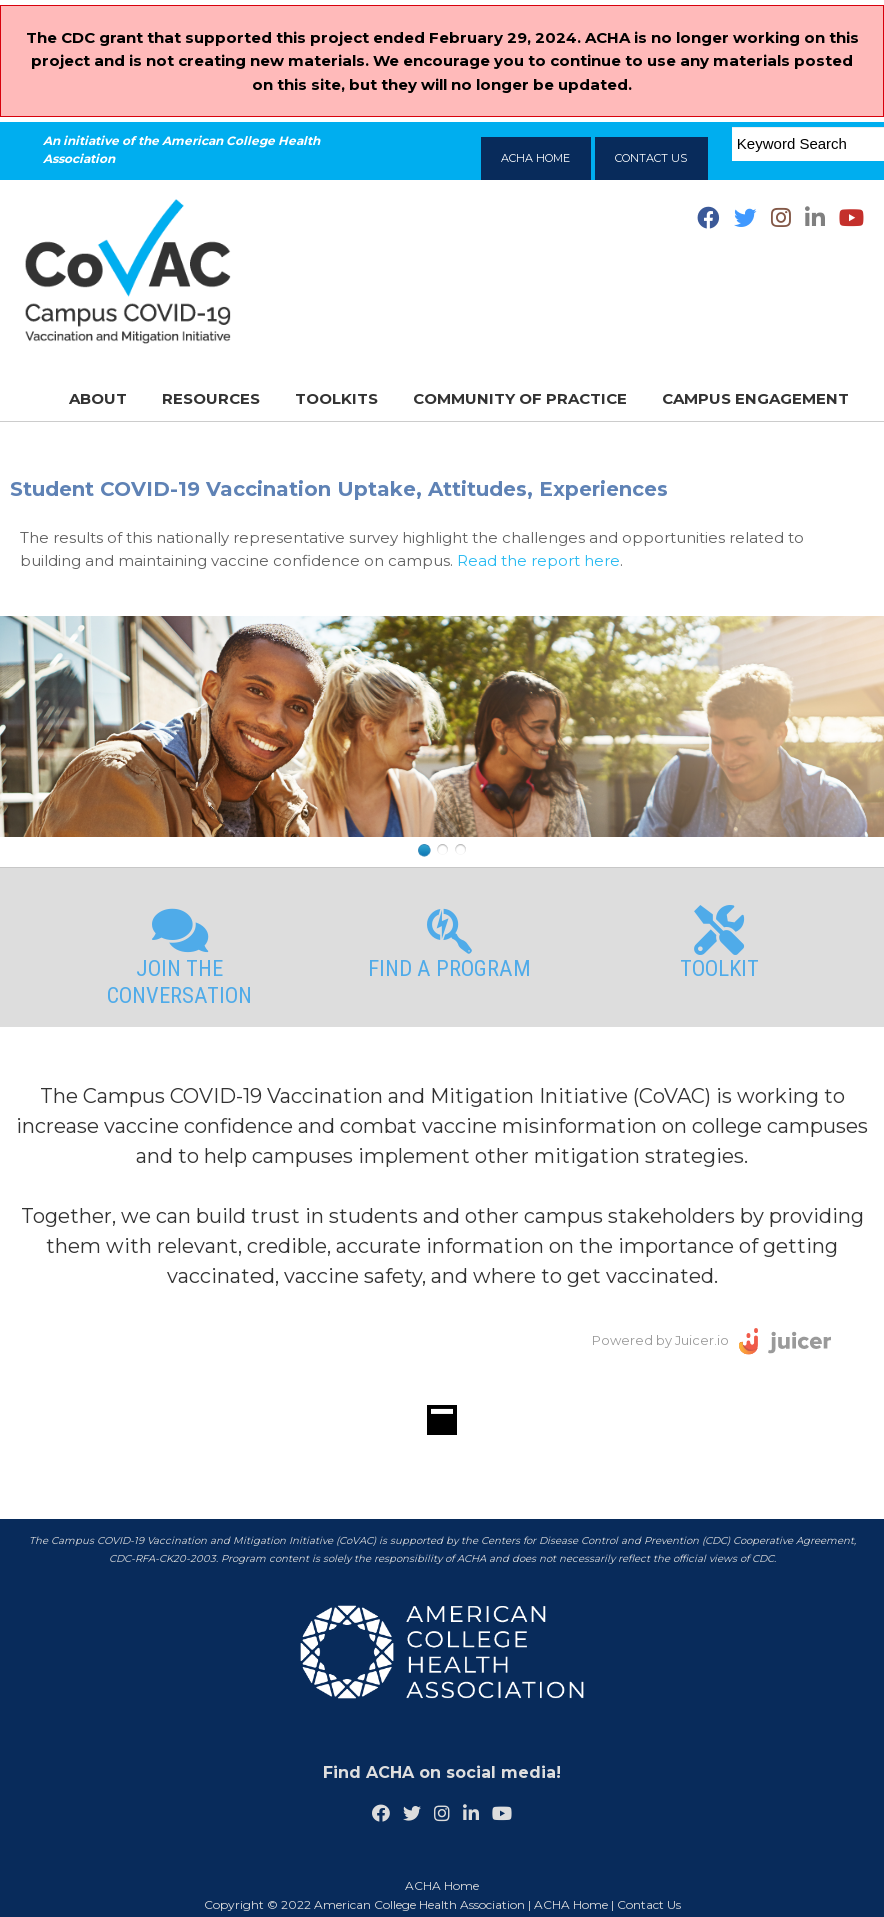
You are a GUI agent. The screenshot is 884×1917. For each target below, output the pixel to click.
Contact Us (649, 1904)
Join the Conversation (180, 956)
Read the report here (538, 560)
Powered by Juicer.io (660, 1340)
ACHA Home (571, 1904)
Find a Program (449, 943)
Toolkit (719, 943)
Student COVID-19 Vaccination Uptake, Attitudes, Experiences (339, 489)
